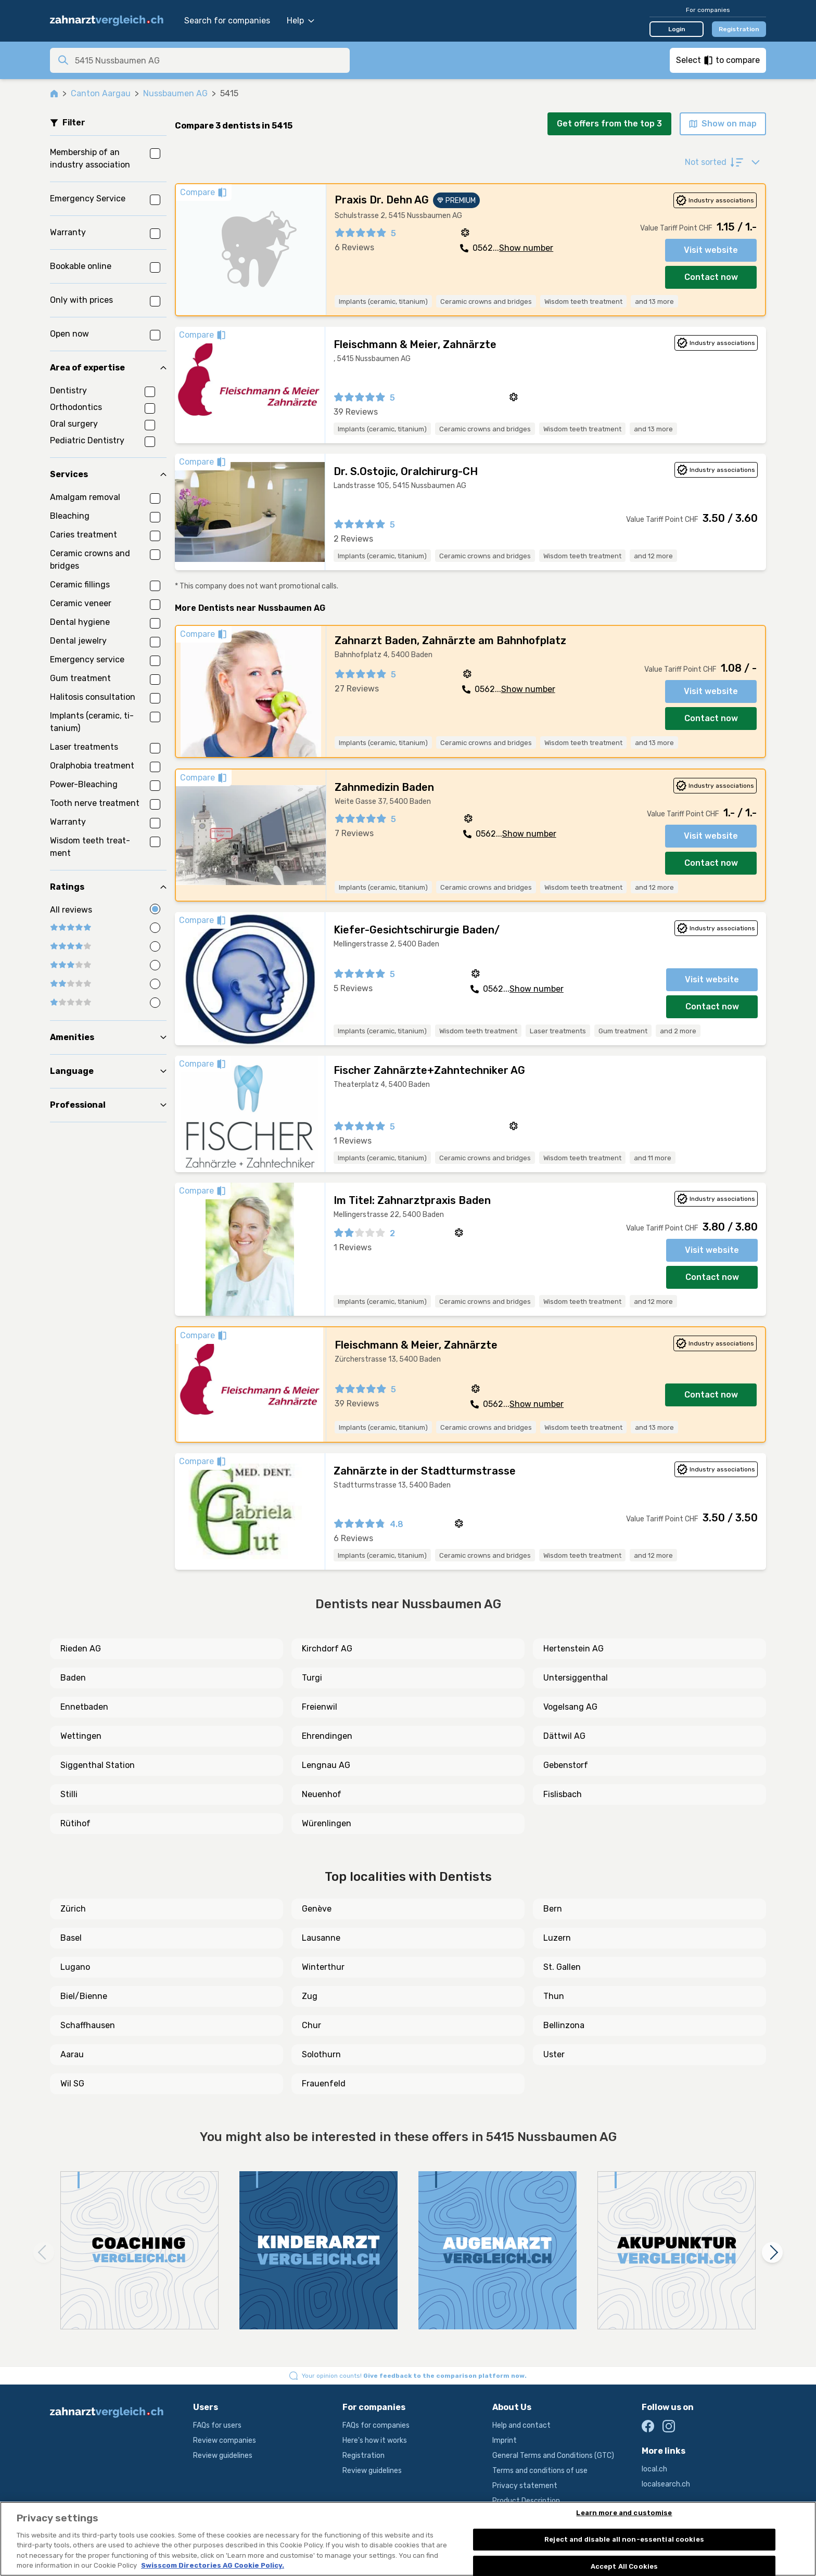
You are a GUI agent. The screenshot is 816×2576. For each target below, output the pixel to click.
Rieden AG (80, 1649)
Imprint (504, 2440)
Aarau (72, 2054)
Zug (309, 1996)
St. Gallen (562, 1967)
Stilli (69, 1794)
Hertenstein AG (573, 1649)
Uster (554, 2054)
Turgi (312, 1678)
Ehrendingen (327, 1736)
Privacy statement (524, 2485)
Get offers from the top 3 (609, 124)
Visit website (711, 250)
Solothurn (321, 2054)
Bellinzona (563, 2025)
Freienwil (319, 1707)
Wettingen (80, 1736)
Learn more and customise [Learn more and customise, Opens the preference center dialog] (624, 2513)
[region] (408, 2539)
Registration (739, 29)
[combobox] (209, 60)
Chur (311, 2025)
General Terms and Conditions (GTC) (553, 2455)
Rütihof (75, 1823)
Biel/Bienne (83, 1996)
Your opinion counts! (414, 2375)
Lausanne (321, 1938)
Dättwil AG (564, 1736)
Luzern (557, 1938)
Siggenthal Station (97, 1765)
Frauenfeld (324, 2083)
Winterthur (323, 1967)
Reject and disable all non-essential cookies (624, 2539)
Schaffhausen (87, 2025)
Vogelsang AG (570, 1707)
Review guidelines (222, 2455)
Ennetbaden (84, 1707)
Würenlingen (326, 1823)
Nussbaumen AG (175, 93)
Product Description (526, 2500)
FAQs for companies (376, 2425)
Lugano (75, 1967)
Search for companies (227, 20)
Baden (73, 1678)
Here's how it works (374, 2440)
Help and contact (521, 2425)
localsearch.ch (666, 2484)
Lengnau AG (326, 1765)
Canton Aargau (101, 93)
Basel (71, 1938)
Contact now (711, 277)
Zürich (73, 1909)
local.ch (654, 2469)
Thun (553, 1996)
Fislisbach (562, 1794)
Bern (552, 1909)
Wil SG (72, 2083)
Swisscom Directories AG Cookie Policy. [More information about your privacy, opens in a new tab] (212, 2565)
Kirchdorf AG (327, 1649)
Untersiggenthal (575, 1678)
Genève (317, 1909)
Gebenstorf (565, 1765)
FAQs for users (217, 2425)
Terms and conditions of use (540, 2470)
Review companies (224, 2440)
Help (300, 20)
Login (676, 29)
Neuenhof (321, 1794)
